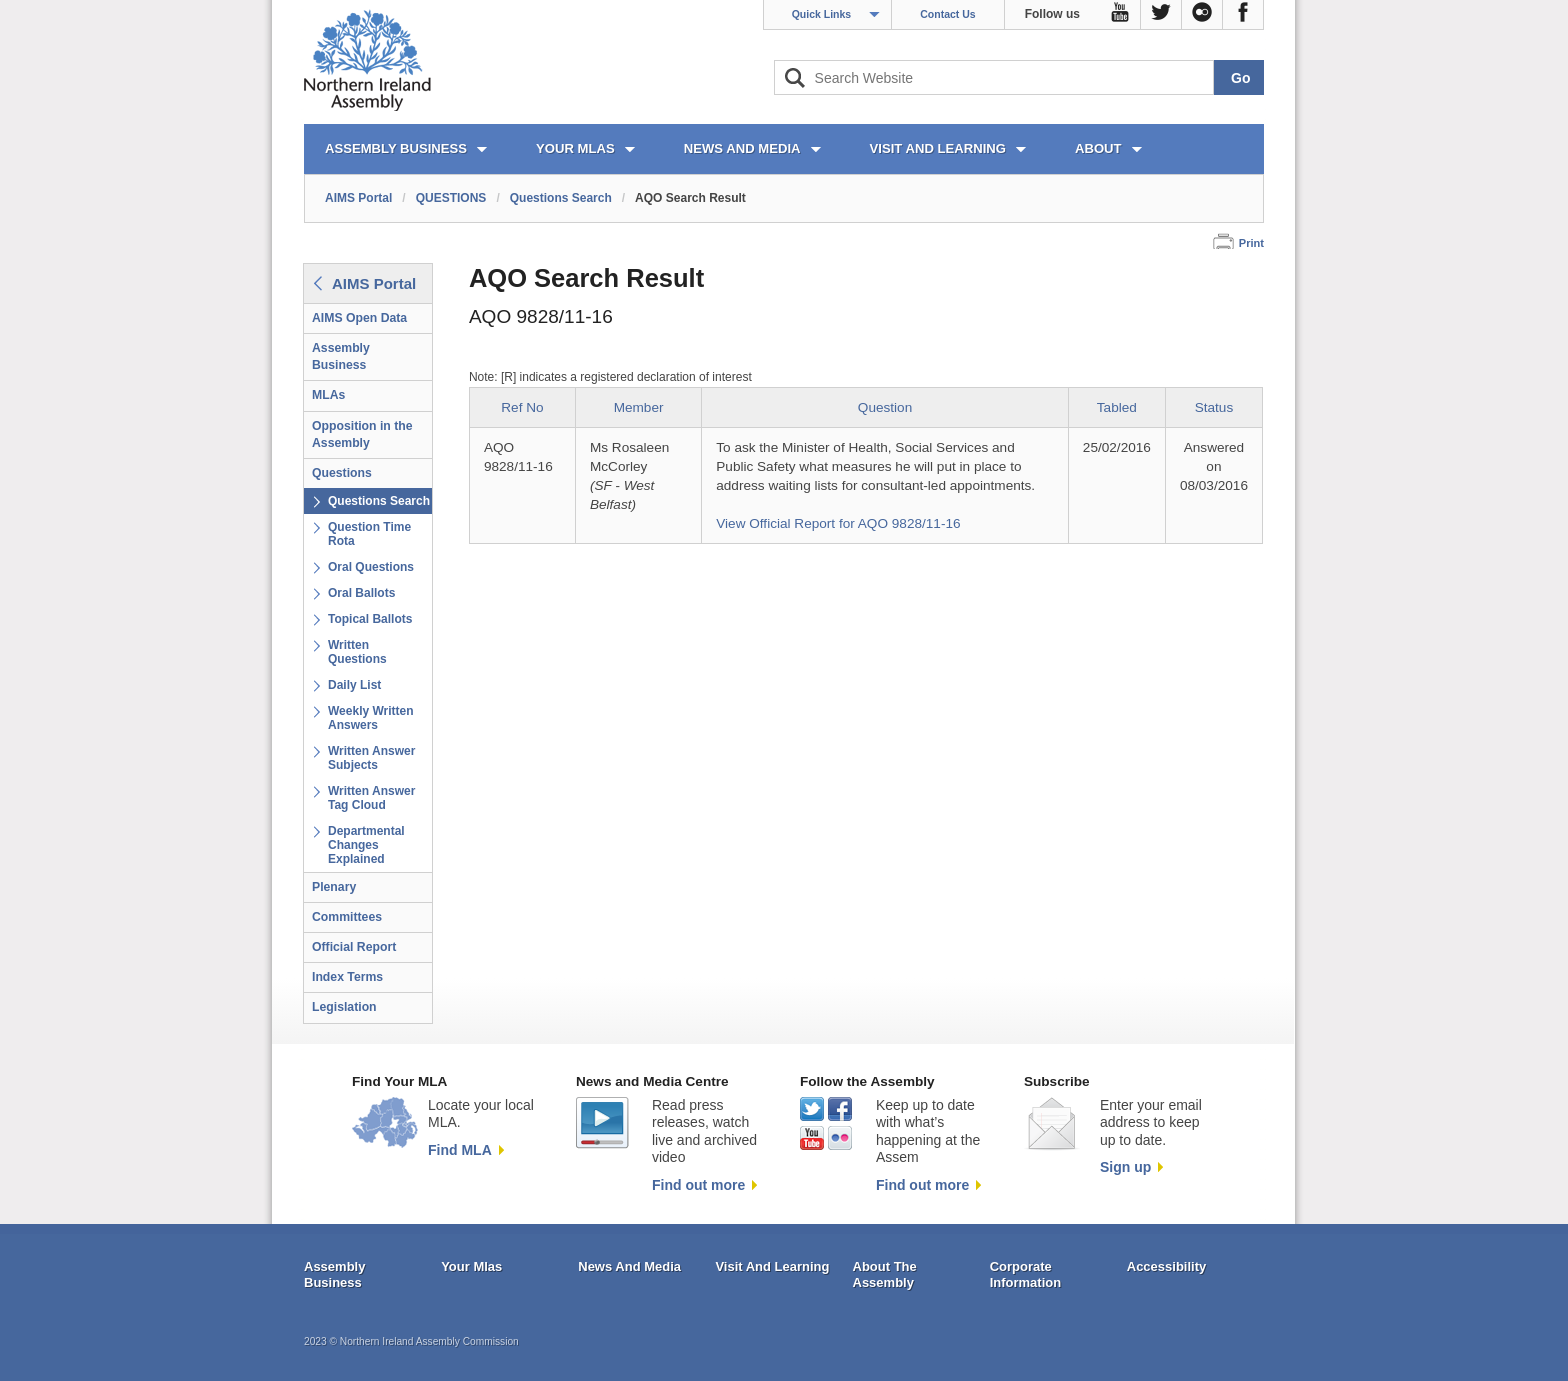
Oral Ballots (361, 593)
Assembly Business (341, 356)
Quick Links (822, 14)
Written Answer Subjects (371, 758)
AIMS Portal (358, 198)
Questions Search (561, 198)
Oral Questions (371, 567)
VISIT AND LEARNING (938, 148)
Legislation (344, 1007)
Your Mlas (471, 1266)
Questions (342, 473)
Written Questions (357, 652)
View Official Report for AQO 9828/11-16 (838, 523)
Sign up (1125, 1167)
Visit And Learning (772, 1266)
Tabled (1117, 407)
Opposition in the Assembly (362, 434)
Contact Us (947, 14)
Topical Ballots (370, 619)
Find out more (698, 1185)
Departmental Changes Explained (366, 845)
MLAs (328, 395)
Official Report (354, 947)
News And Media (629, 1266)
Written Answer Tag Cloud (371, 798)
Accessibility (1167, 1266)
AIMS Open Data (359, 318)
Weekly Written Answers (371, 718)
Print (1251, 243)
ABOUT (1098, 148)
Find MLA (460, 1150)
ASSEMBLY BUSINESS (396, 148)
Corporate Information (1026, 1274)
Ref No (522, 407)
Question (885, 407)
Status (1214, 407)
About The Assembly (885, 1274)
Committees (347, 917)
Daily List (354, 685)
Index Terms (347, 977)
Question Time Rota (369, 534)
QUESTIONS (451, 198)
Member (639, 407)
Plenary (334, 887)
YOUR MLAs (575, 148)
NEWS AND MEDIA (742, 148)
